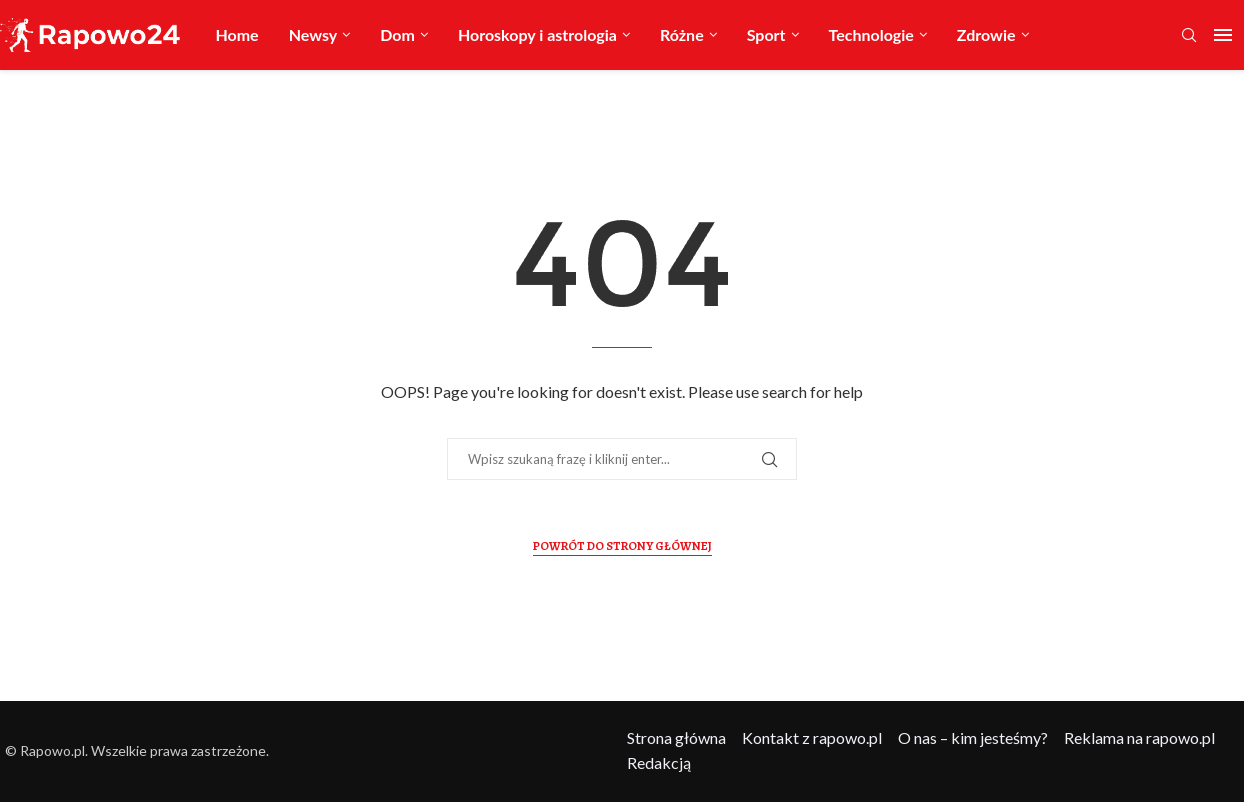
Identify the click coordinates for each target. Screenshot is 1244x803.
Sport (766, 34)
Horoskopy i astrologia (537, 34)
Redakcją (659, 762)
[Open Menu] (1223, 35)
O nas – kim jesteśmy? (973, 737)
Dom (397, 34)
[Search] (1189, 36)
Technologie (871, 34)
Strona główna (676, 737)
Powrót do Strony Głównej (622, 546)
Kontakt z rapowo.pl (812, 737)
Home (236, 34)
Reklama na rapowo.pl (1139, 737)
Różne (682, 34)
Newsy (313, 34)
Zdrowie (986, 34)
